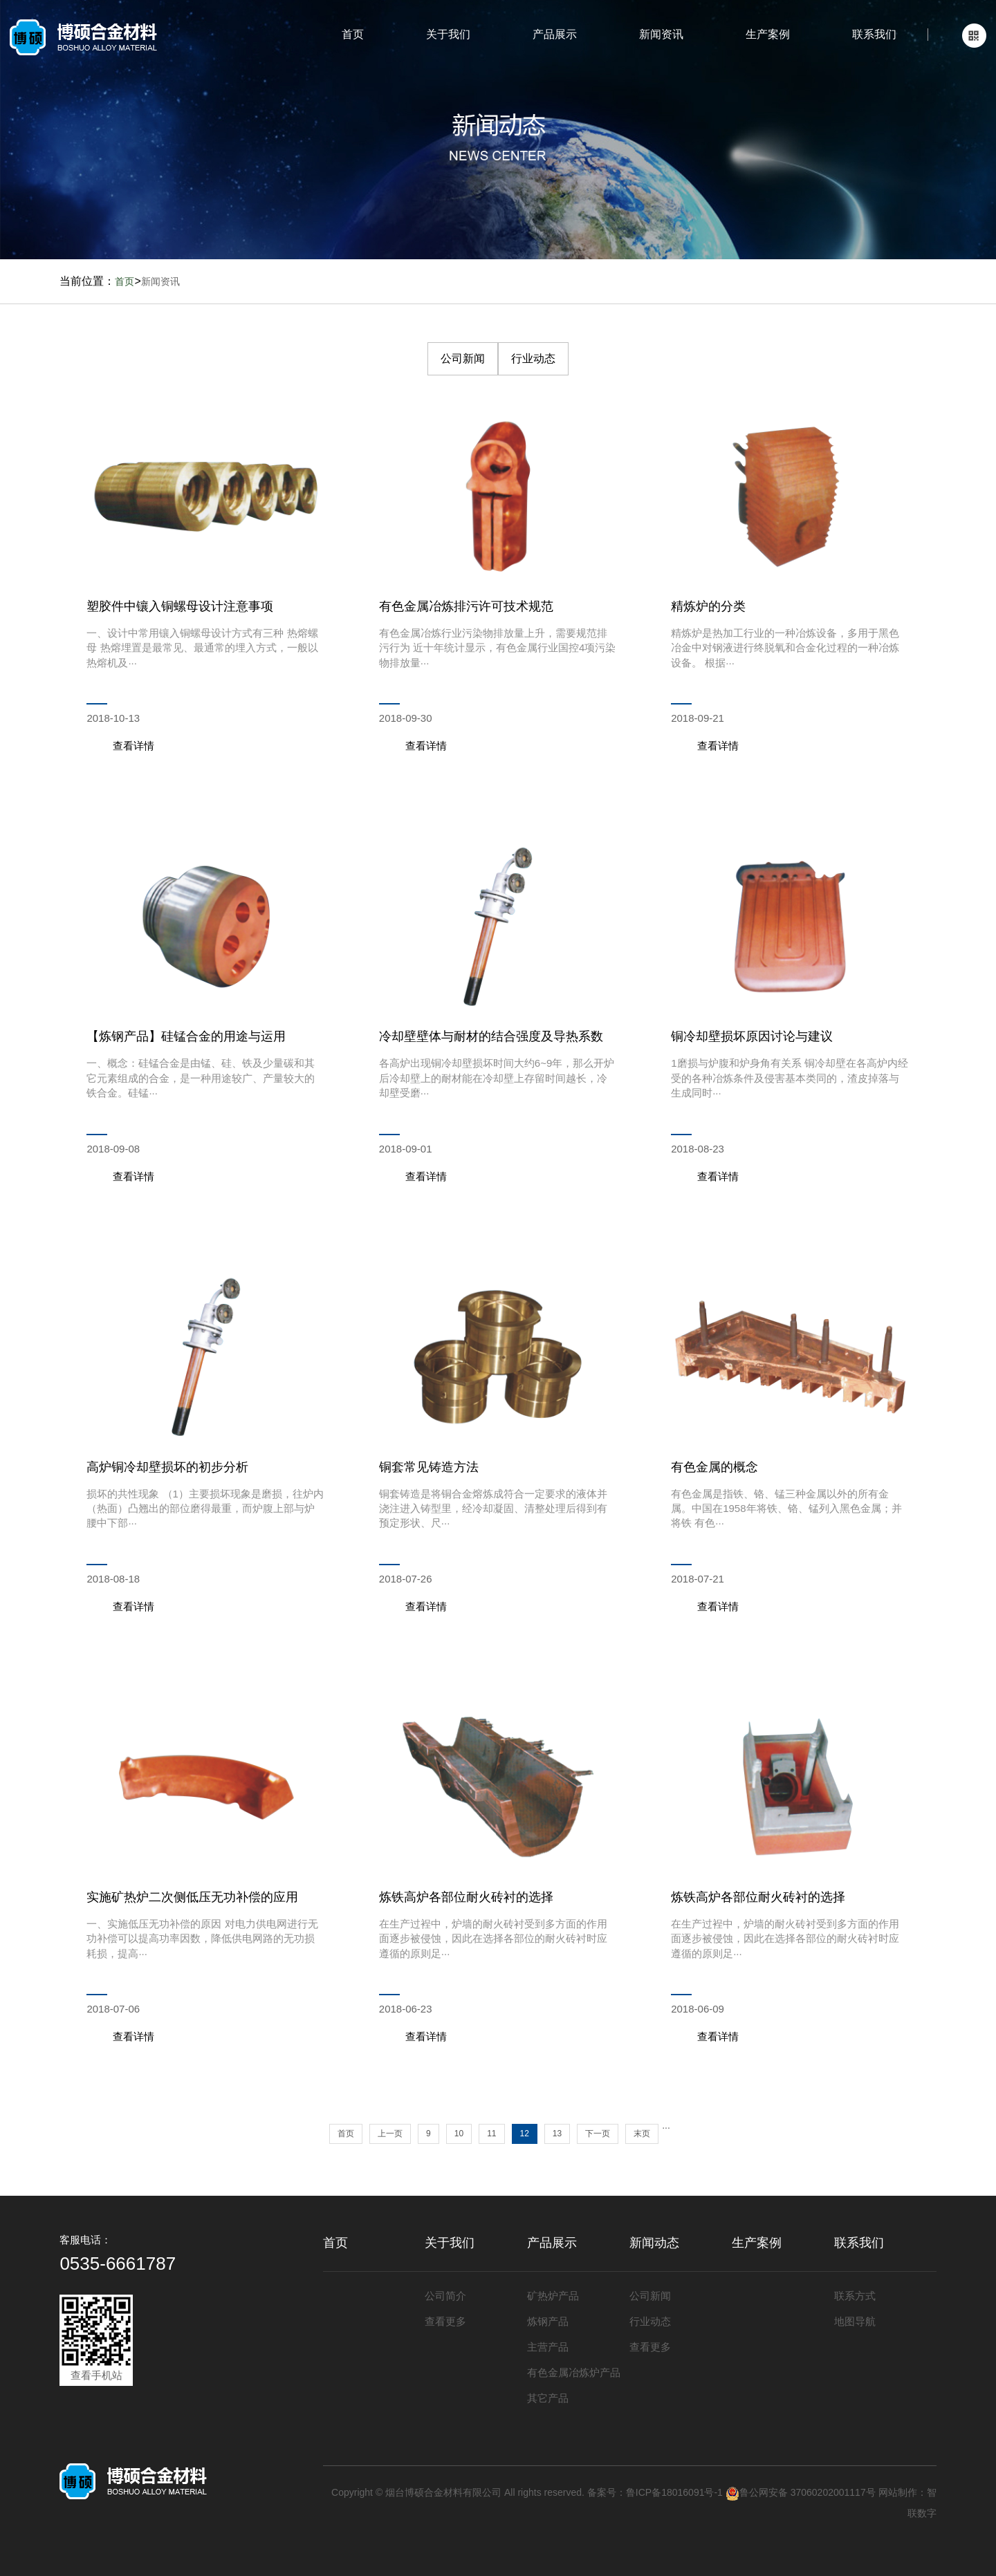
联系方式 (855, 2296)
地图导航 (855, 2321)
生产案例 (768, 34)
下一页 (597, 2133)
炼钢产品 (548, 2321)
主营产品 (548, 2347)
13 (557, 2133)
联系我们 (874, 34)
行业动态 (533, 358)
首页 (353, 34)
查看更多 (445, 2321)
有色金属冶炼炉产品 (573, 2372)
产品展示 (555, 34)
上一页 (390, 2133)
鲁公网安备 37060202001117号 (801, 2492)
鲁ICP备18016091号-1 (674, 2492)
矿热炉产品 (553, 2296)
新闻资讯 (661, 34)
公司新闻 (463, 358)
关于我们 (448, 34)
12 (524, 2133)
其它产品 (548, 2398)
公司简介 (445, 2296)
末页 (642, 2133)
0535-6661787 (117, 2263)
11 (491, 2133)
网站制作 (897, 2492)
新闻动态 (654, 2243)
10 (458, 2133)
